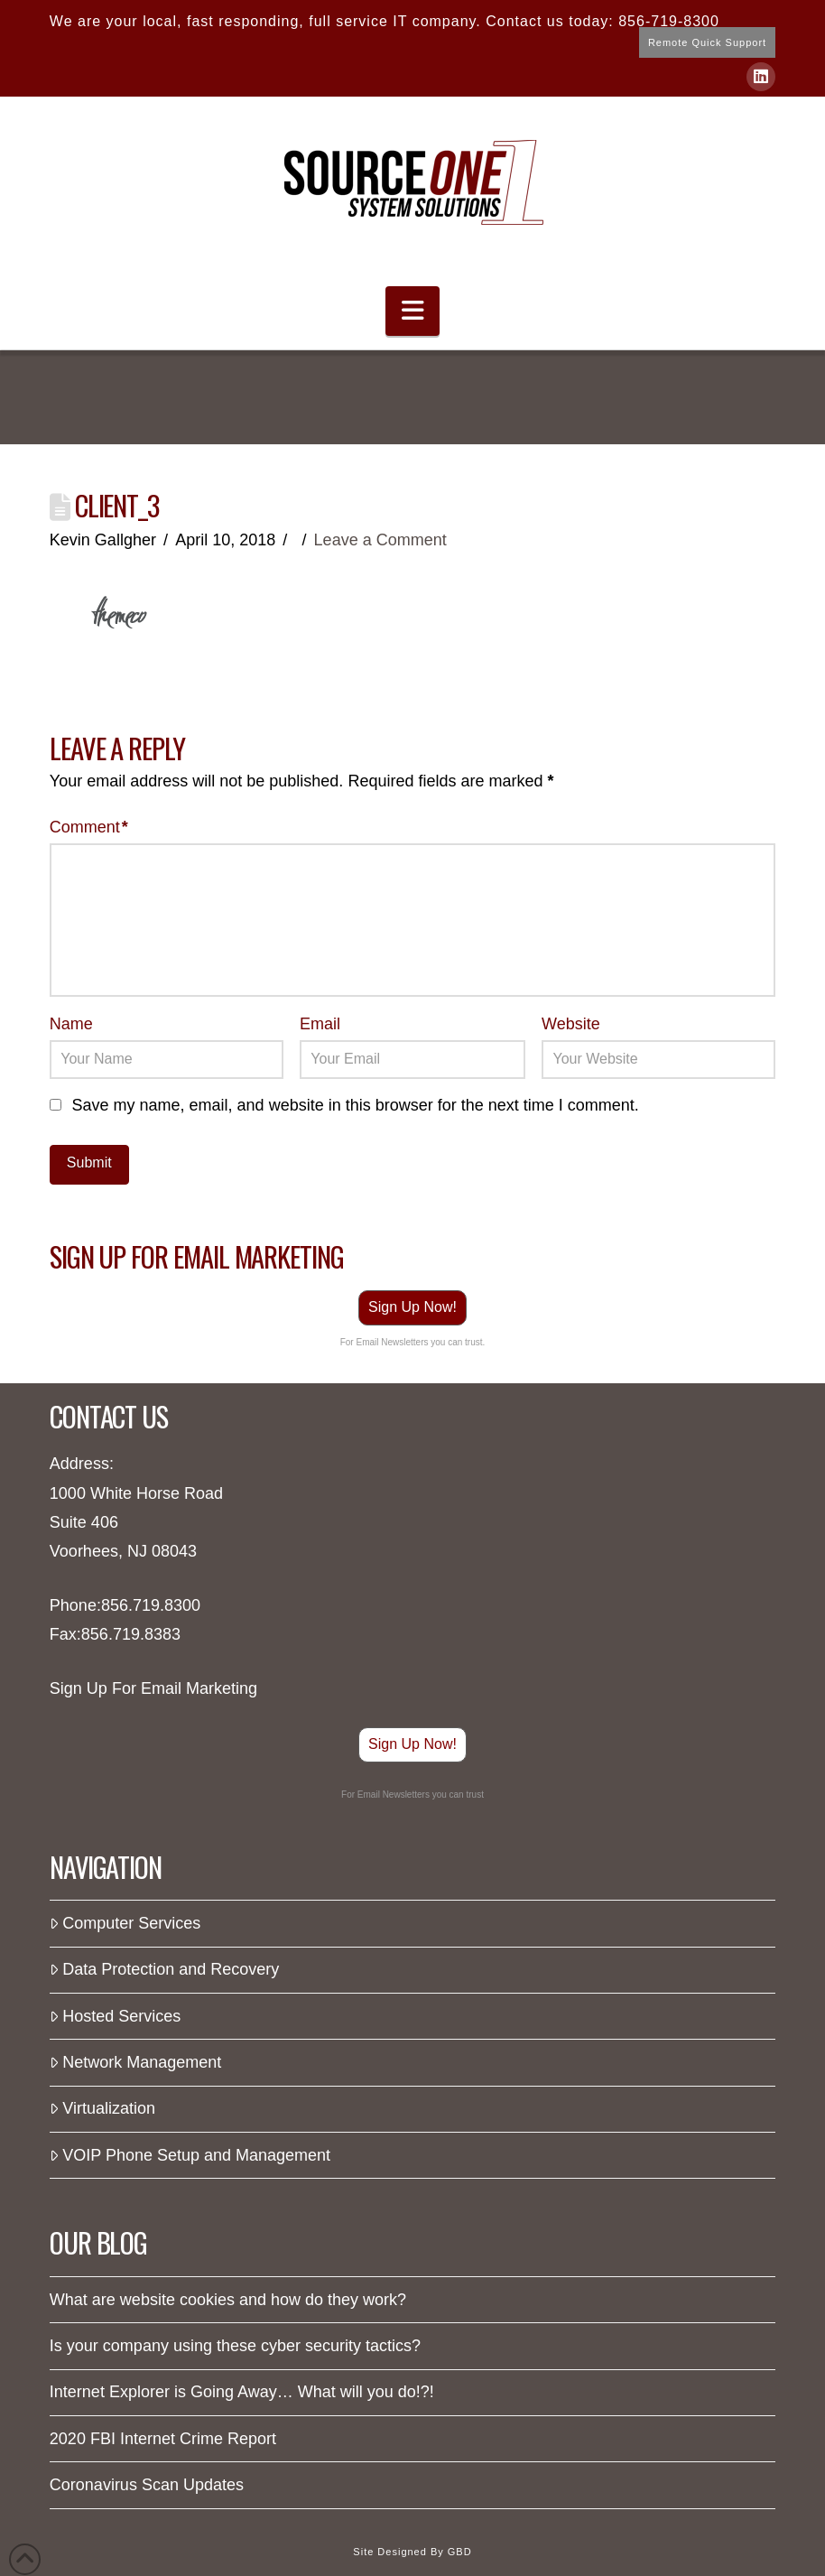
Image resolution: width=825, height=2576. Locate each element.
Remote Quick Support (707, 42)
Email (320, 1024)
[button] (412, 311)
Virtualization (102, 2108)
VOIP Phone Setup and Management (190, 2155)
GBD (460, 2551)
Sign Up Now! (412, 1307)
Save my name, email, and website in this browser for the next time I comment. (355, 1105)
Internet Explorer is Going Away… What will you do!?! (242, 2392)
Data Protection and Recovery (165, 1969)
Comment (89, 827)
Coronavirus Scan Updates (147, 2485)
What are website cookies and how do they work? (228, 2300)
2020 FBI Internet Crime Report (163, 2439)
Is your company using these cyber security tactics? (235, 2346)
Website (571, 1024)
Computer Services (125, 1923)
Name (71, 1024)
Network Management (135, 2062)
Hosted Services (115, 2016)
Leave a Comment (380, 540)
